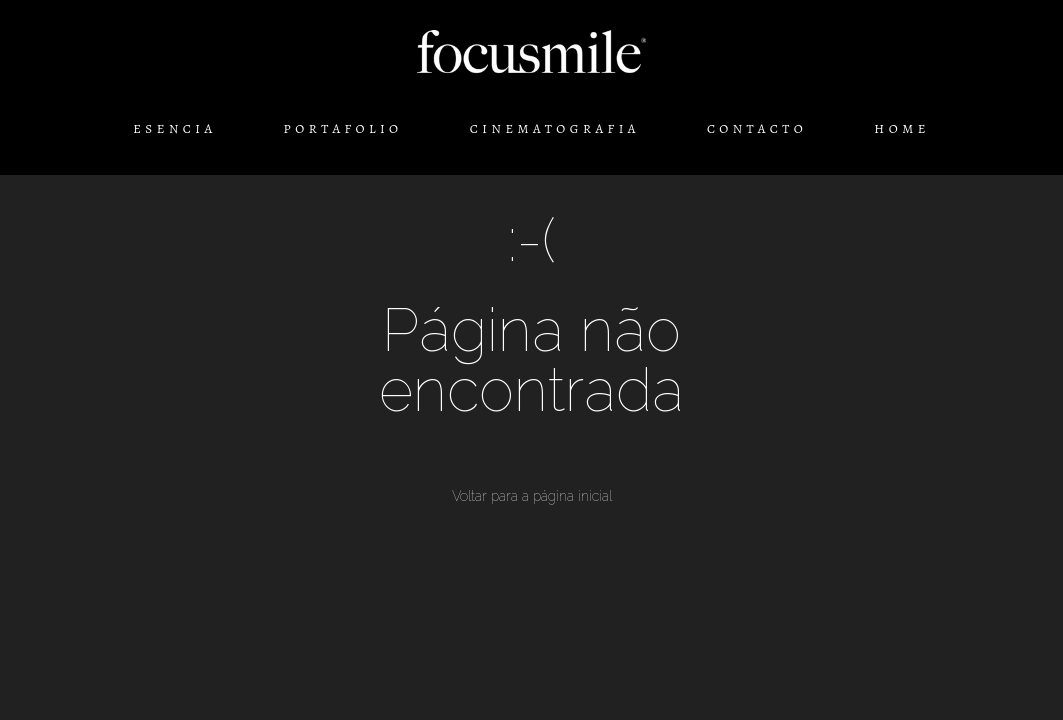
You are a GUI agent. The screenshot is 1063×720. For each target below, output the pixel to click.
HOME (902, 128)
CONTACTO (757, 128)
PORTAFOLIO (343, 128)
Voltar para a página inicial (532, 496)
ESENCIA (174, 128)
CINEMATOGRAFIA (555, 128)
